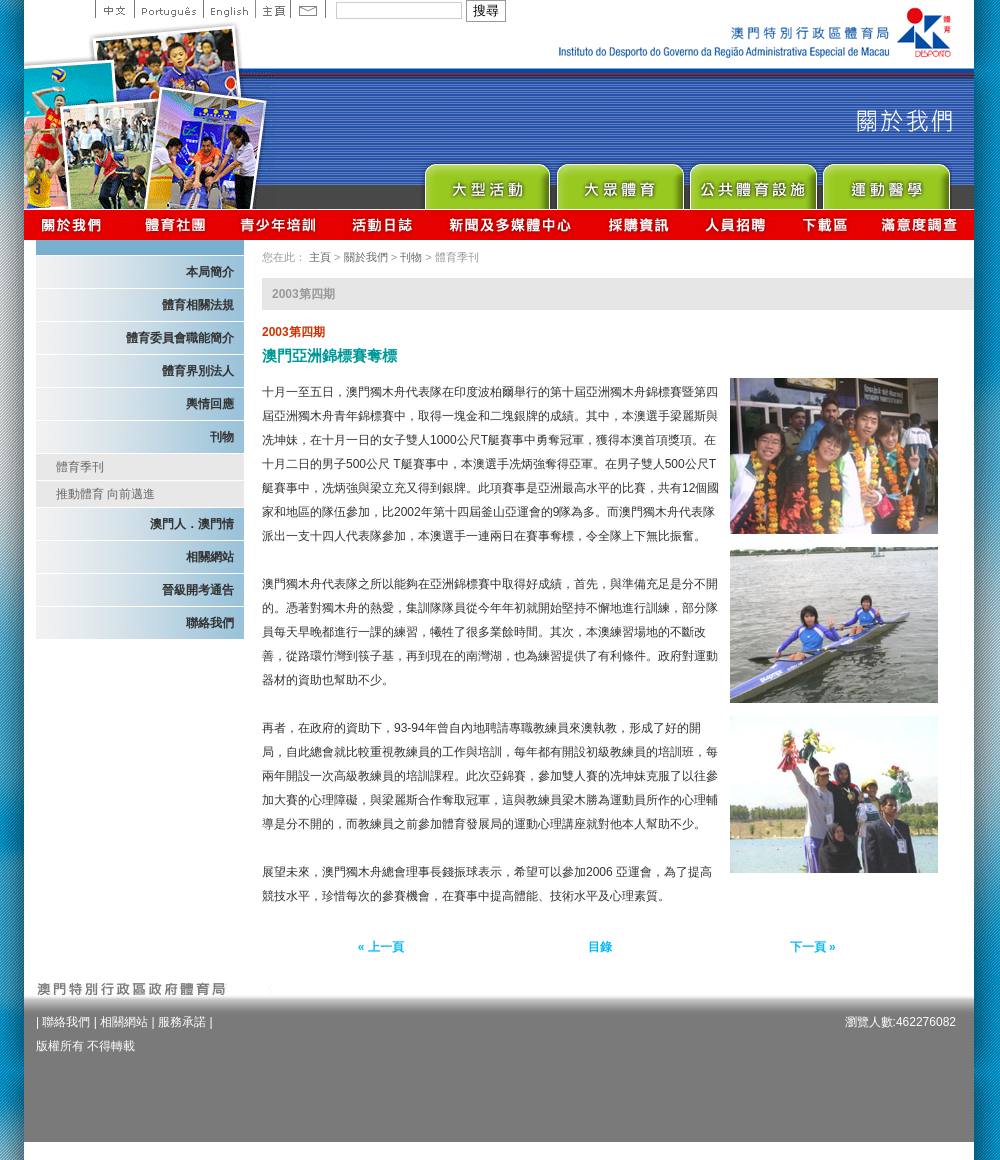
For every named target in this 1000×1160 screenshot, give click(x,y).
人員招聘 (735, 224)
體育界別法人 (198, 371)
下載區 (824, 224)
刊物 (222, 437)
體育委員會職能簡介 (180, 338)
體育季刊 (80, 467)
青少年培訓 (279, 224)
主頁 (272, 9)
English (229, 9)
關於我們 (75, 224)
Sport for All (619, 181)
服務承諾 (182, 1022)
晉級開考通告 (198, 590)
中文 (114, 9)
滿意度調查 (920, 224)
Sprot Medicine (885, 181)
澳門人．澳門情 (192, 524)
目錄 (600, 947)
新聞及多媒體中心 (511, 224)
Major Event (486, 181)
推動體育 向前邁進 (105, 494)
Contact (308, 9)
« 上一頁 (381, 947)
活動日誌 (383, 224)
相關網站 (210, 557)
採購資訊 (638, 224)
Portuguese (168, 9)
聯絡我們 (210, 623)
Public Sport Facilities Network (752, 181)
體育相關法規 (198, 305)
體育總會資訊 (175, 224)
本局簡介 (210, 272)
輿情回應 (210, 404)
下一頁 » (813, 947)
